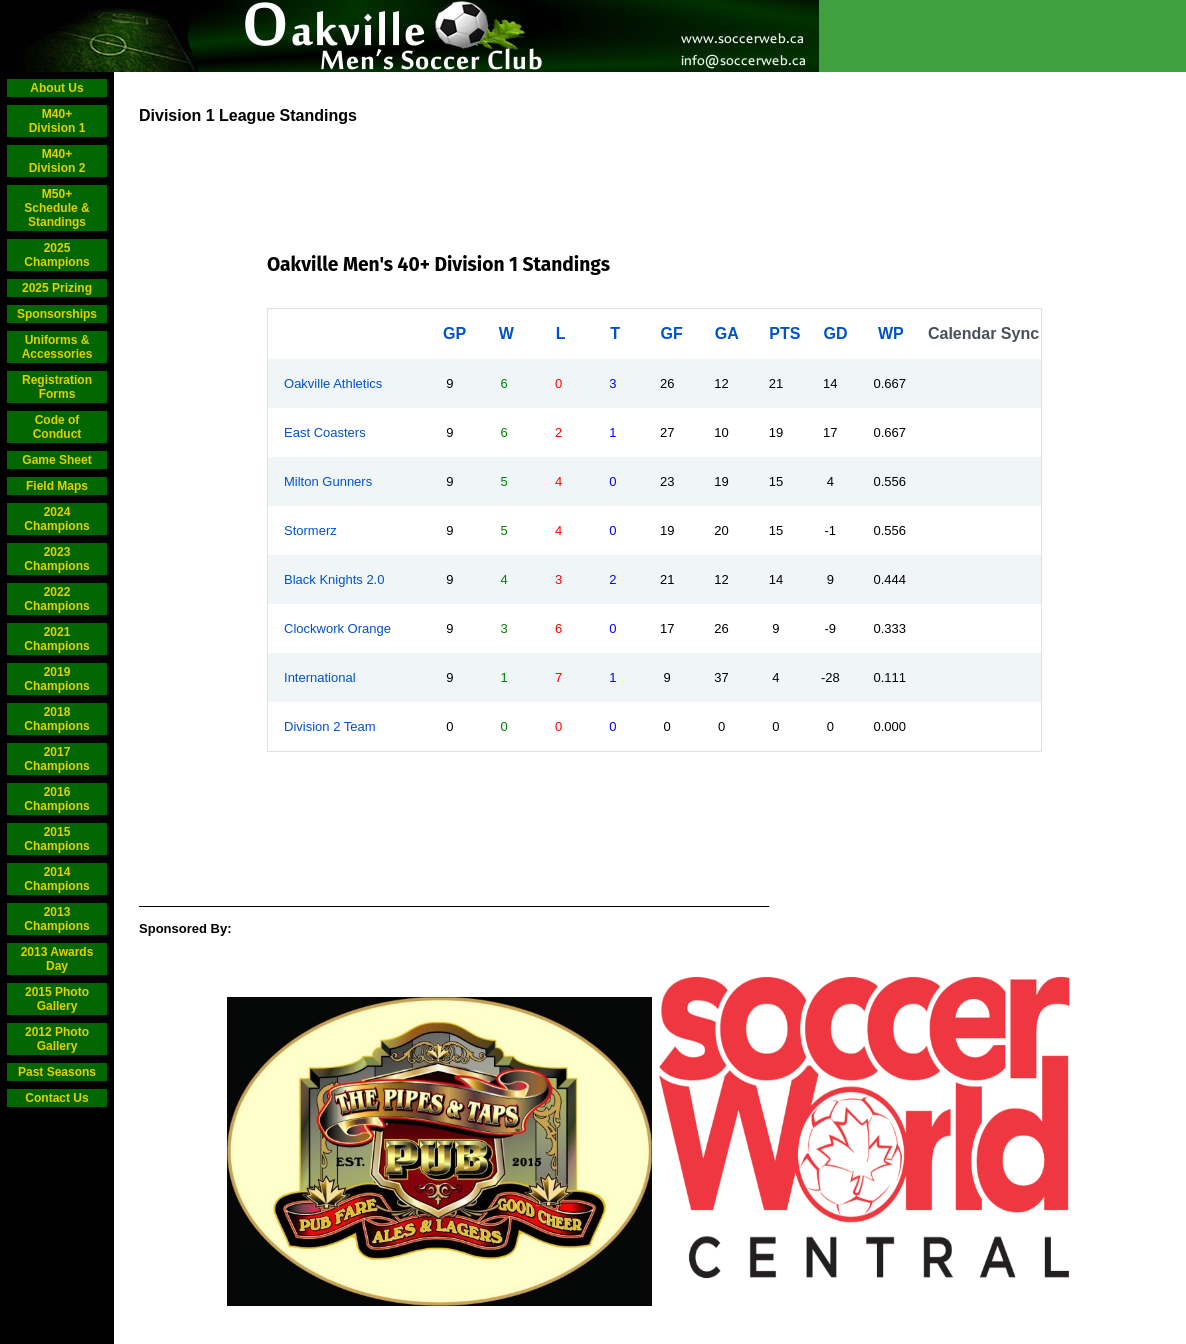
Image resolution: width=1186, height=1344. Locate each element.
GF (671, 333)
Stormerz (310, 530)
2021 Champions (56, 639)
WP (891, 333)
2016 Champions (56, 799)
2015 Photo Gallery (57, 999)
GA (727, 333)
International (320, 677)
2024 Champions (56, 519)
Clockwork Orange (337, 628)
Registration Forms (57, 387)
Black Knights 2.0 (334, 579)
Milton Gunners (328, 481)
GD (836, 333)
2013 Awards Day (57, 959)
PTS (784, 333)
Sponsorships (57, 314)
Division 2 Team (330, 726)
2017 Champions (56, 759)
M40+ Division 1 (57, 121)
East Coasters (325, 432)
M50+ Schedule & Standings (56, 208)
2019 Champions (56, 679)
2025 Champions (56, 255)
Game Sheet (56, 460)
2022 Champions (56, 599)
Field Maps (57, 486)
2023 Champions (56, 559)
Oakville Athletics (333, 383)
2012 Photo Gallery (57, 1039)
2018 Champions (56, 719)
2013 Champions (56, 919)
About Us (56, 88)
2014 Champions (56, 879)
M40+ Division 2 (57, 161)
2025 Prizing (57, 288)
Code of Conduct (57, 427)
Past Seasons (57, 1072)
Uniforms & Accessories (57, 347)
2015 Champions (56, 839)
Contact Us (56, 1098)
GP (454, 333)
